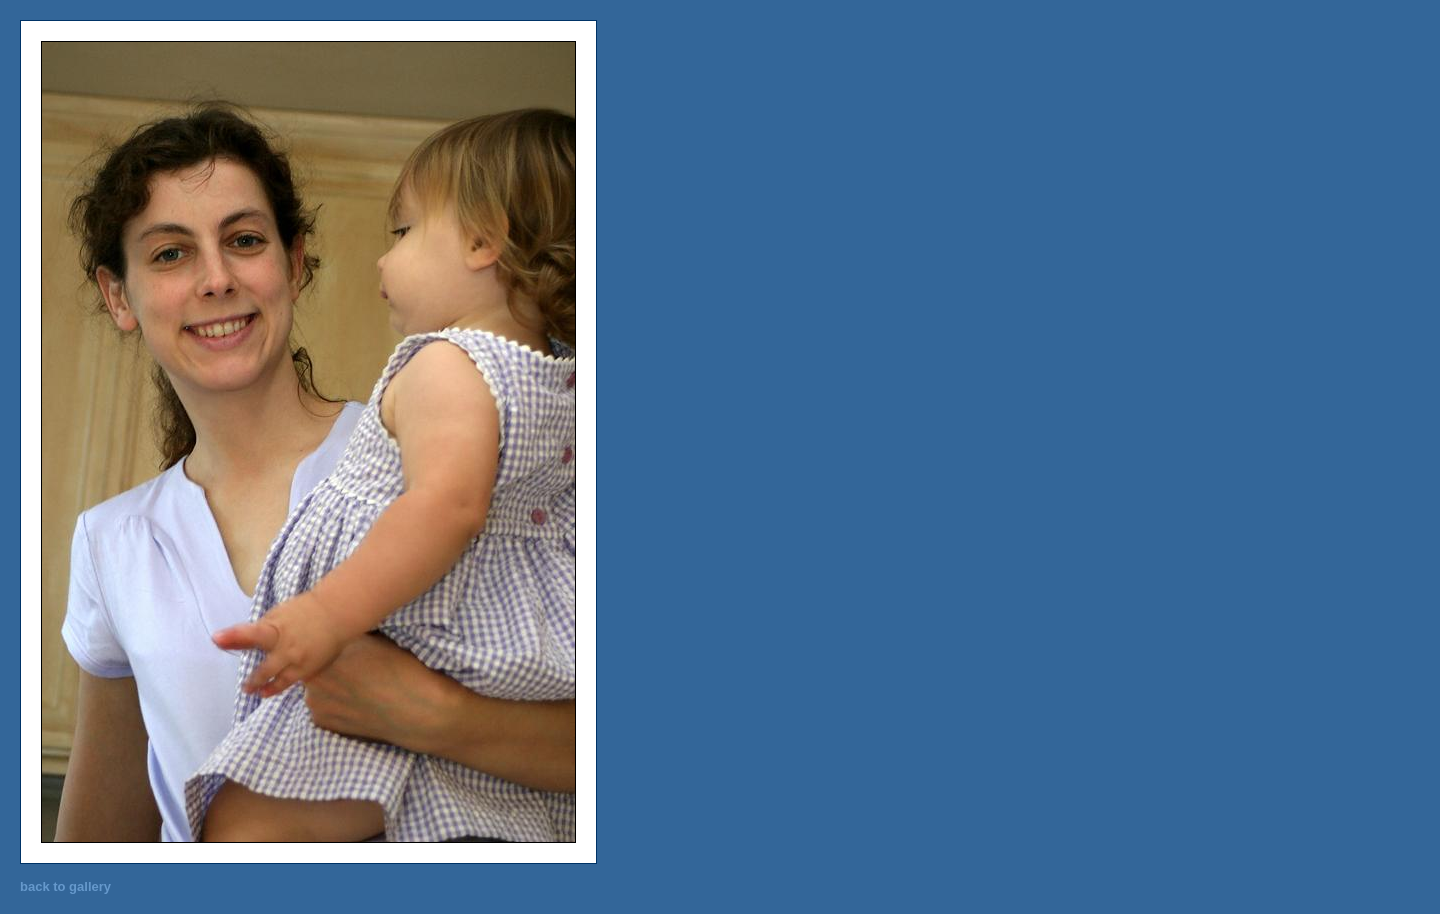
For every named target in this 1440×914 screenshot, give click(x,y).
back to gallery (65, 886)
